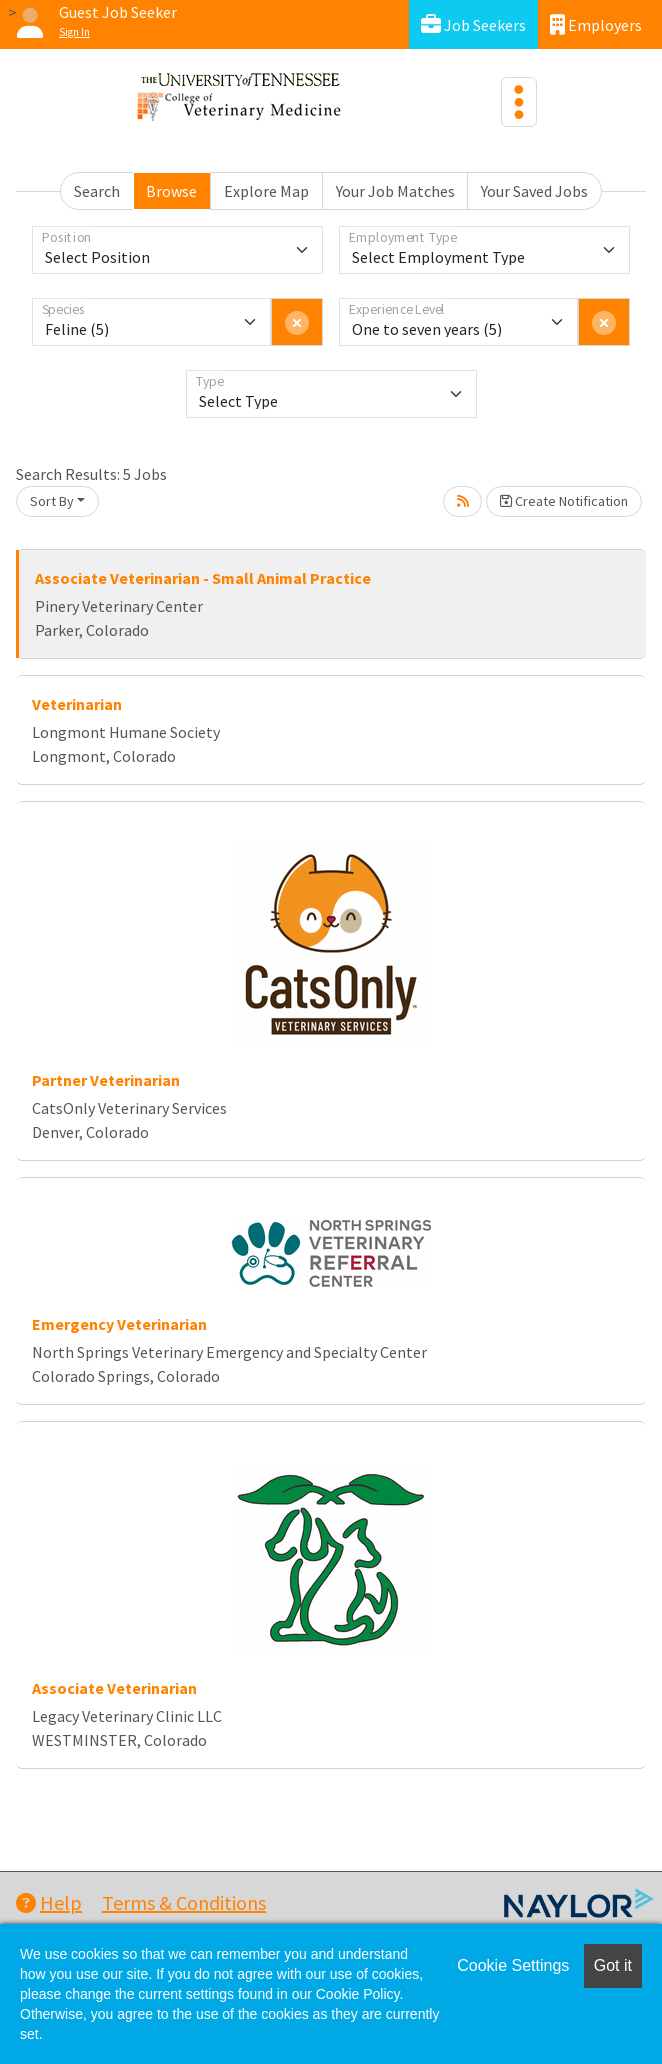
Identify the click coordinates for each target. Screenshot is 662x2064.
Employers (596, 24)
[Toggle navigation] (519, 102)
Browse (171, 191)
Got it (613, 1965)
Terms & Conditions (184, 1902)
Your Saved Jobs (534, 191)
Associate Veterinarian (114, 1688)
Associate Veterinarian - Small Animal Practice (203, 578)
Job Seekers (473, 24)
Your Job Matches (395, 191)
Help (49, 1902)
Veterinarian (77, 704)
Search (97, 191)
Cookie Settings (513, 1965)
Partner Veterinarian (106, 1080)
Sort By (52, 501)
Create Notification (564, 501)
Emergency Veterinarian (119, 1324)
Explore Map (266, 191)
